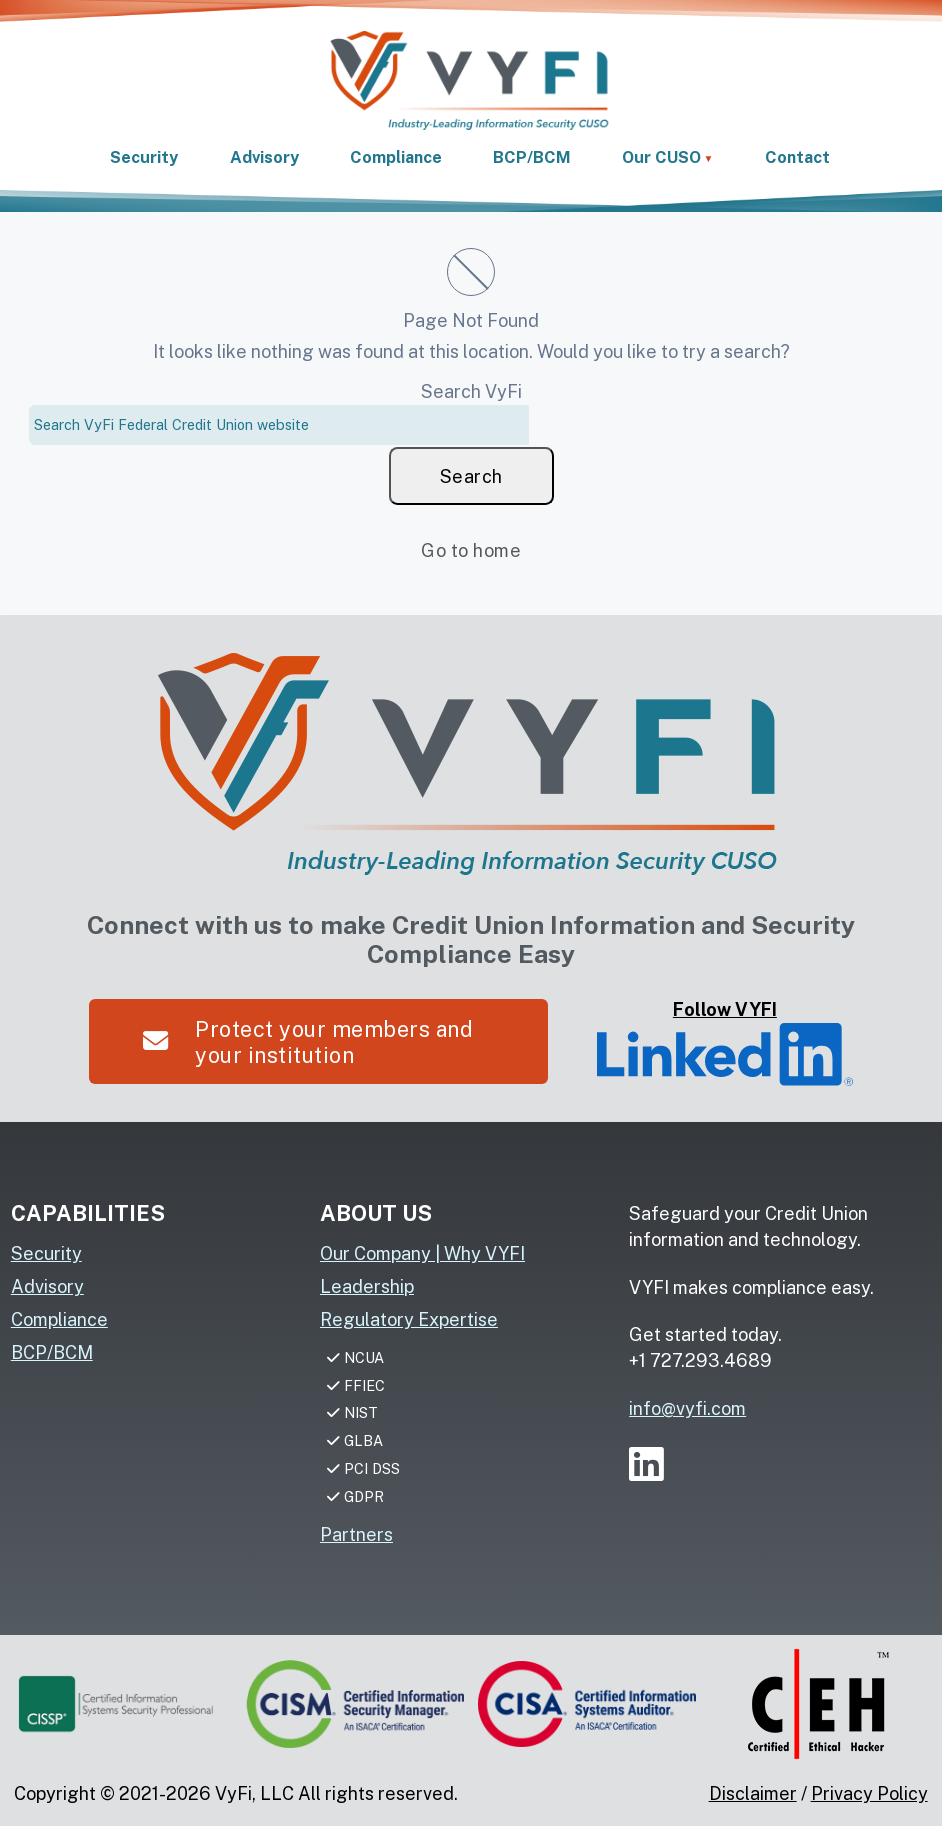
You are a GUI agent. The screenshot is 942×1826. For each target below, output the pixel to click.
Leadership (367, 1286)
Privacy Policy (869, 1793)
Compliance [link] (396, 157)
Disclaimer (753, 1793)
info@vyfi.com (687, 1408)
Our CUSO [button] (661, 157)
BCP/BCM (52, 1352)
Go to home (471, 550)
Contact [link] (797, 157)
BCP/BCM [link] (532, 157)
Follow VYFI (724, 1042)
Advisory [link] (264, 157)
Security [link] (144, 157)
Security (46, 1253)
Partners (356, 1534)
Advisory (47, 1286)
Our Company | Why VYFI (422, 1253)
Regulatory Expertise (409, 1319)
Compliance (59, 1319)
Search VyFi (471, 391)
